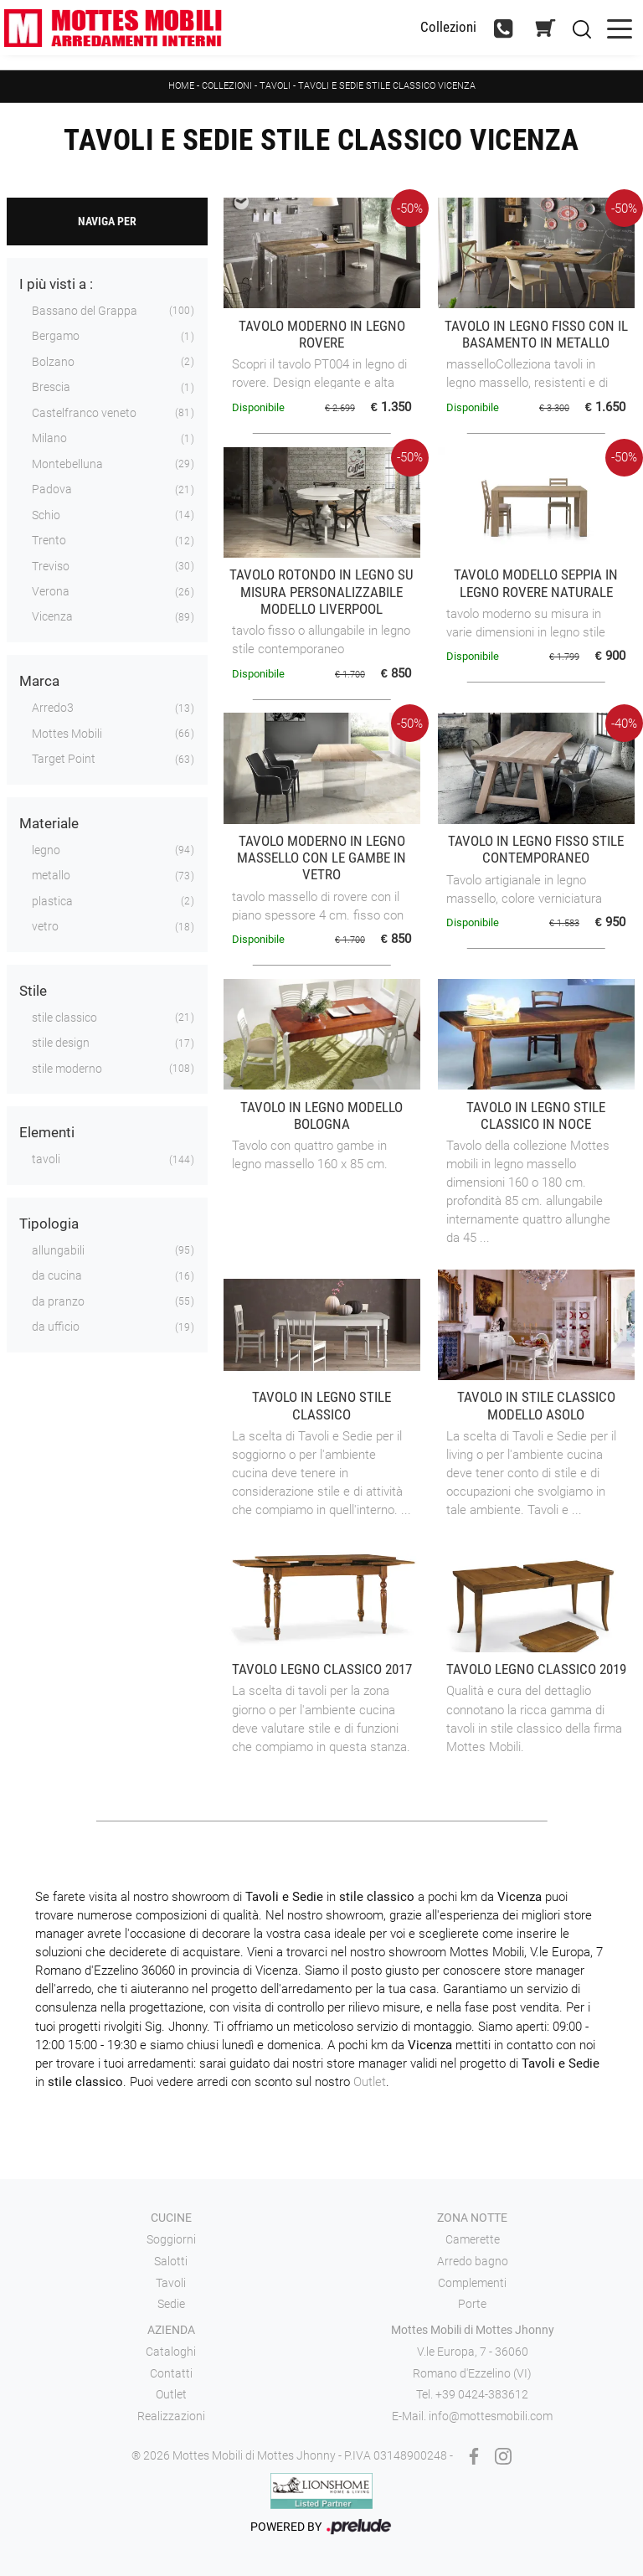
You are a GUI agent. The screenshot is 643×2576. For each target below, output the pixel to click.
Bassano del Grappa (84, 310)
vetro (45, 926)
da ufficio (56, 1326)
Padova (52, 489)
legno (46, 850)
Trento (49, 540)
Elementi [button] (47, 1132)
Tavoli (276, 85)
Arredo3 (53, 707)
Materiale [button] (49, 823)
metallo (51, 875)
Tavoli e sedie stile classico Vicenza (387, 85)
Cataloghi (171, 2351)
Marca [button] (39, 680)
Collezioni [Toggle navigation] (448, 27)
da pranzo (58, 1301)
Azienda (171, 2329)
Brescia (51, 387)
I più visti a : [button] (56, 284)
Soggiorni (171, 2239)
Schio (46, 515)
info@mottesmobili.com (491, 2416)
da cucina (57, 1275)
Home (181, 85)
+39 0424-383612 (481, 2394)
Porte (472, 2304)
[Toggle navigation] (619, 27)
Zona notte (472, 2217)
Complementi (472, 2283)
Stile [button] (33, 990)
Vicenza (52, 616)
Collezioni (227, 85)
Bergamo (56, 336)
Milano (49, 438)
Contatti (171, 2373)
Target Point (63, 758)
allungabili (58, 1250)
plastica (52, 901)
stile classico (64, 1017)
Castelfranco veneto (84, 413)
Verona (50, 591)
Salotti (171, 2261)
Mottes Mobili (67, 733)
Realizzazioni (171, 2416)
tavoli (46, 1159)
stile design (61, 1042)
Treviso (50, 566)
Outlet (369, 2081)
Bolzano (53, 361)
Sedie (171, 2304)
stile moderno (67, 1068)
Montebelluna (67, 464)
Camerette (472, 2239)
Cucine (171, 2217)
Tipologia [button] (49, 1223)
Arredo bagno (472, 2261)
